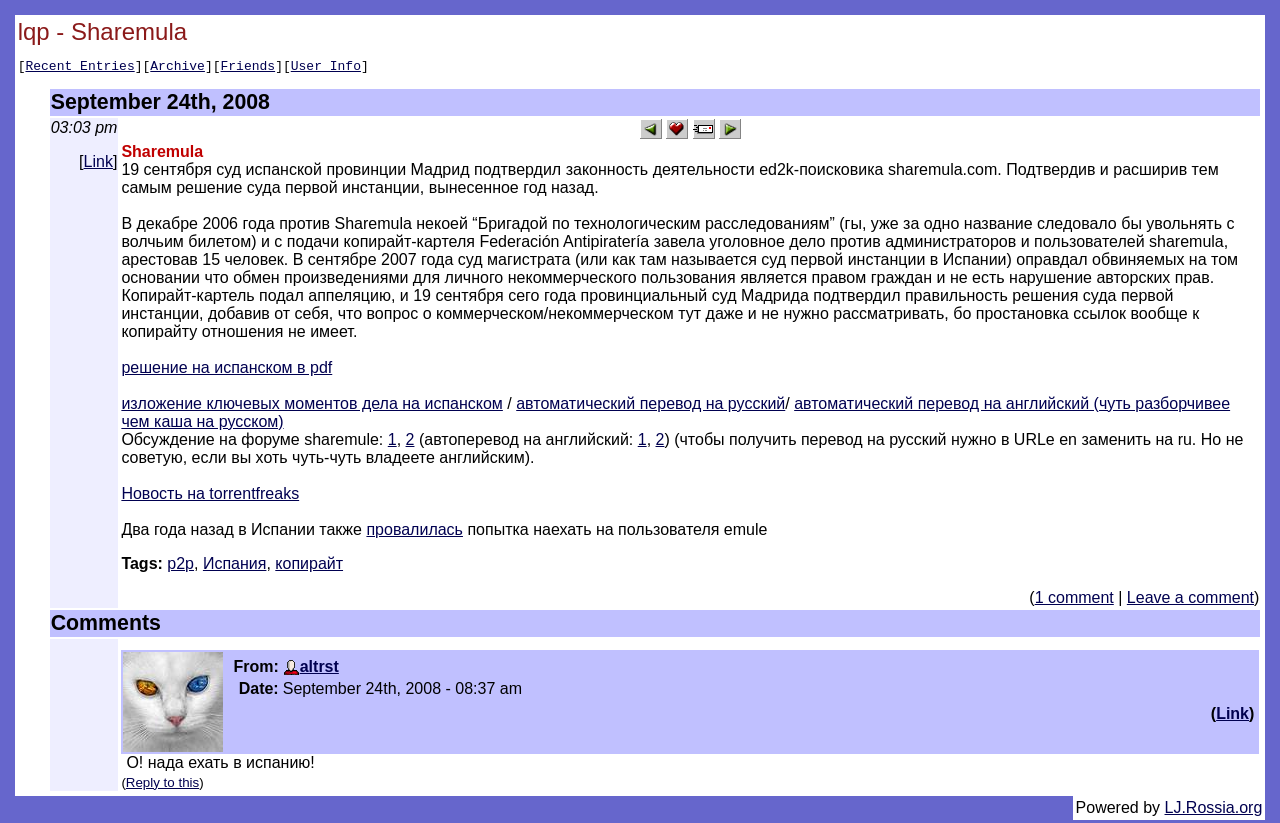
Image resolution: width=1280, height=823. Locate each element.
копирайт (309, 566)
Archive (177, 68)
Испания (235, 566)
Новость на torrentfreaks (210, 496)
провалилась (414, 532)
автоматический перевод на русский (650, 406)
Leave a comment (1190, 600)
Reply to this (162, 785)
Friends (248, 68)
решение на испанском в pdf (226, 370)
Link (98, 164)
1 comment (1074, 600)
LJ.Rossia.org (1214, 810)
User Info (326, 68)
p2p (180, 566)
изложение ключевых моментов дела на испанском (312, 406)
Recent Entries (79, 68)
